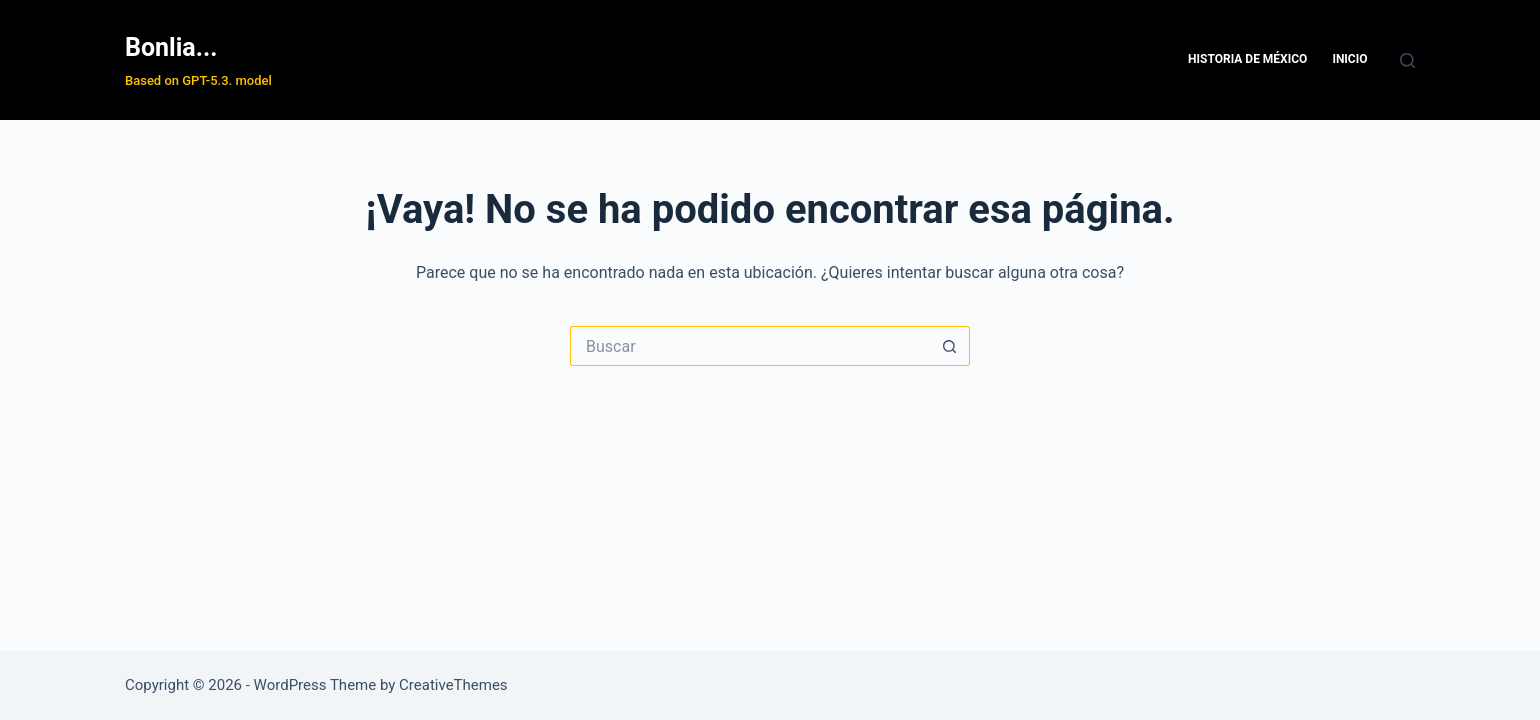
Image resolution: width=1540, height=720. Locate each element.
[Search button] (950, 346)
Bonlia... (171, 47)
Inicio (1349, 59)
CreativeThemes (453, 685)
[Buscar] (1407, 60)
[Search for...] (750, 346)
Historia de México (1247, 59)
